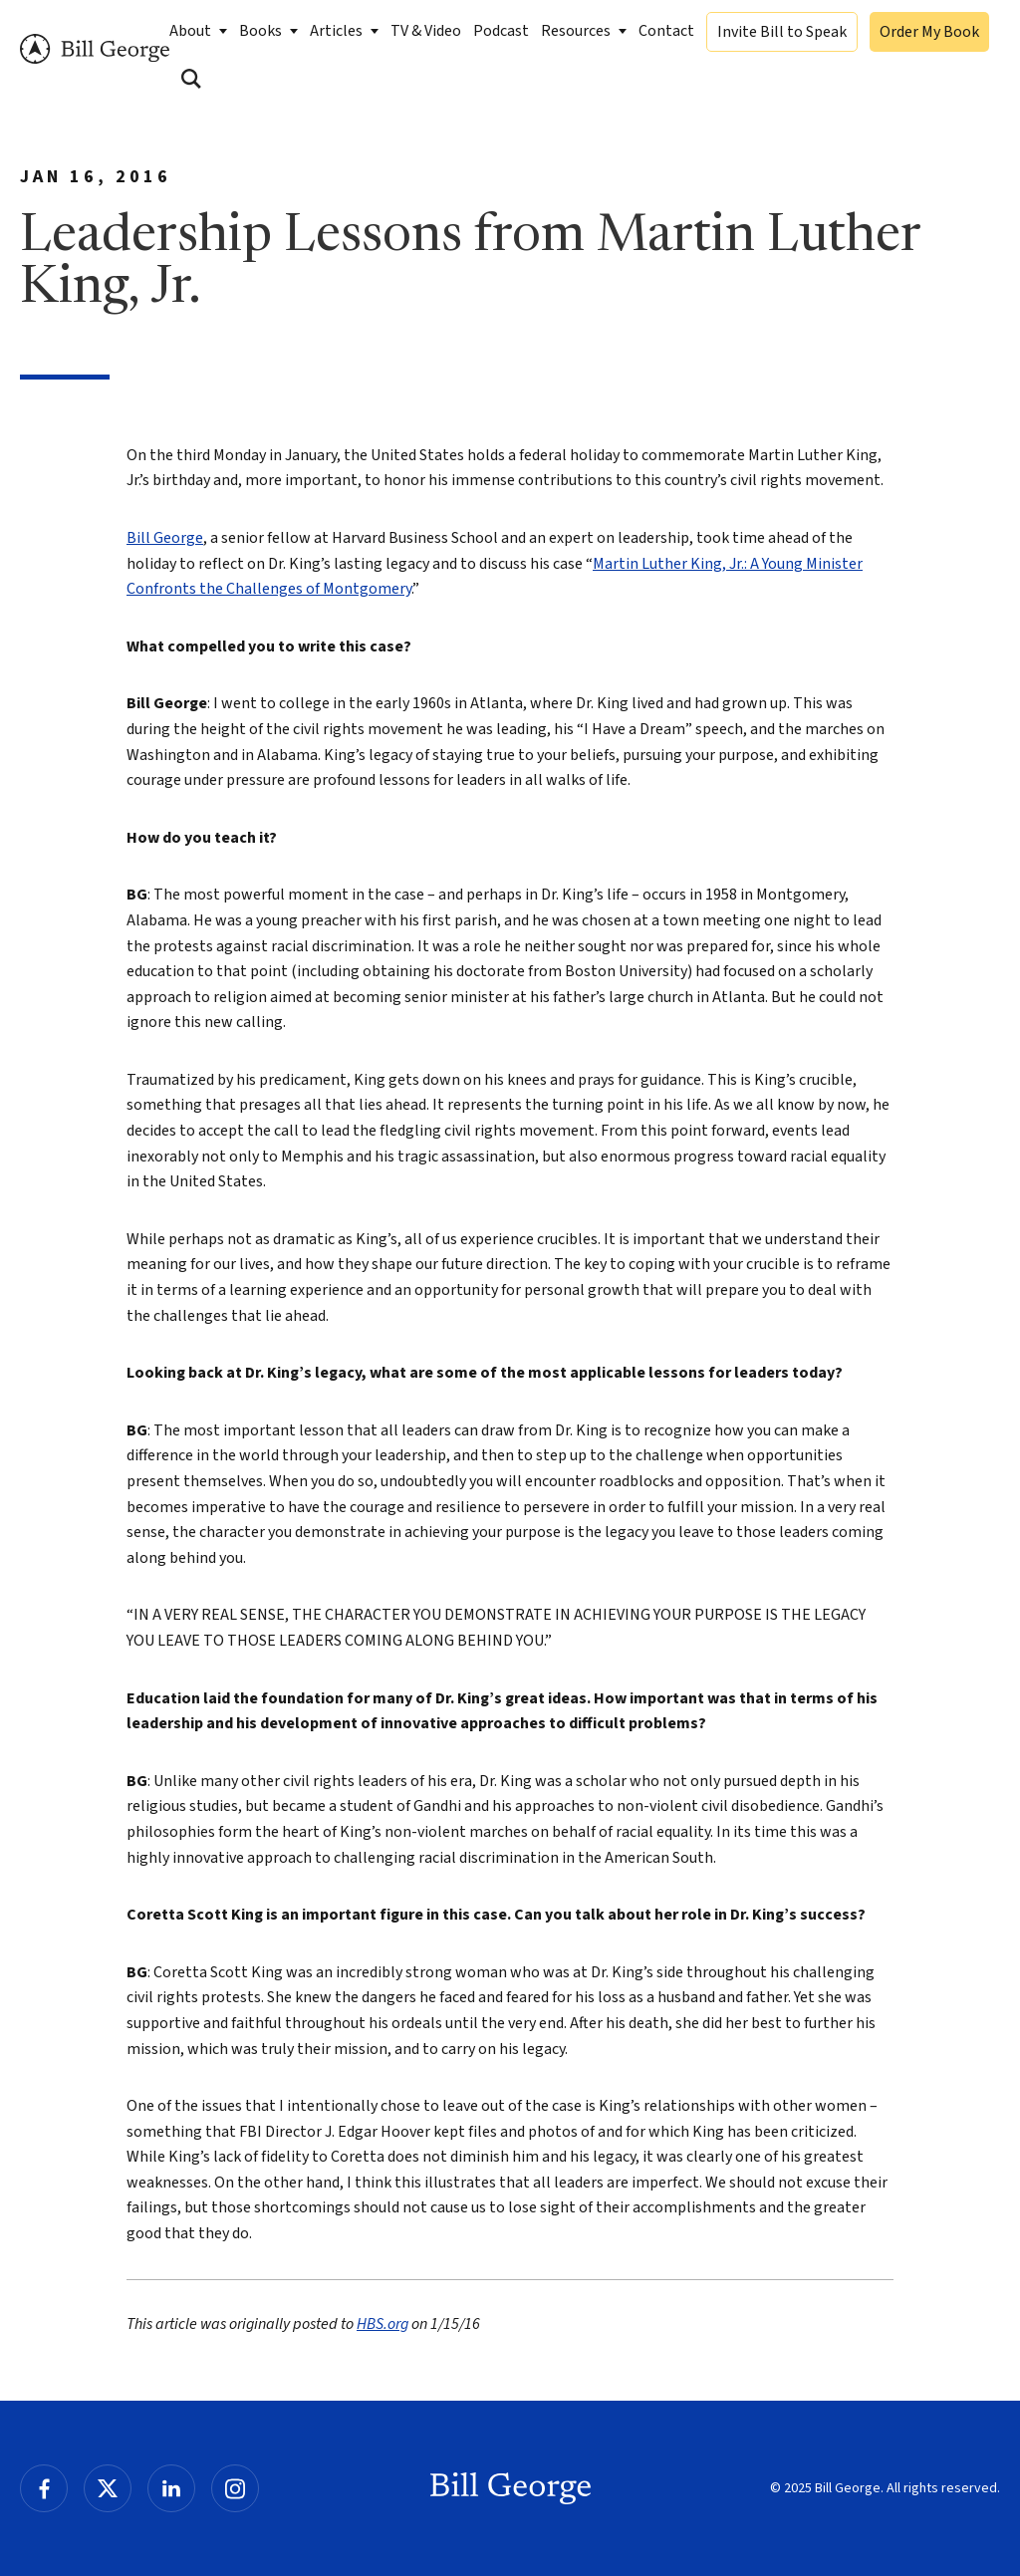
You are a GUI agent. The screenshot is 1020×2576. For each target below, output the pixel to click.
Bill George (94, 49)
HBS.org (382, 2324)
